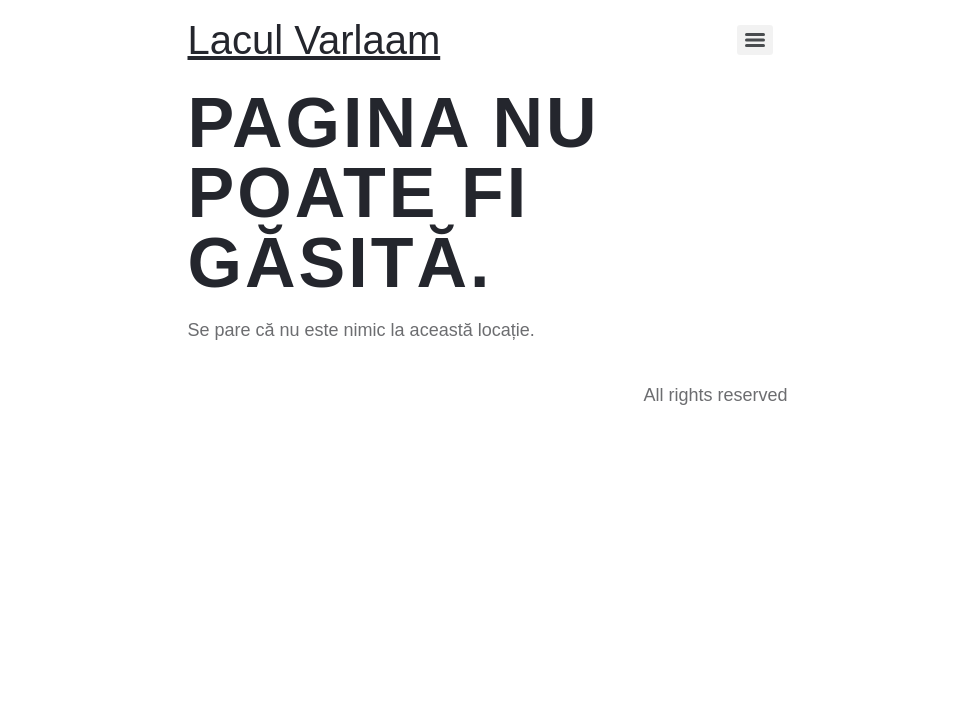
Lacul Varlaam (314, 40)
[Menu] (755, 40)
